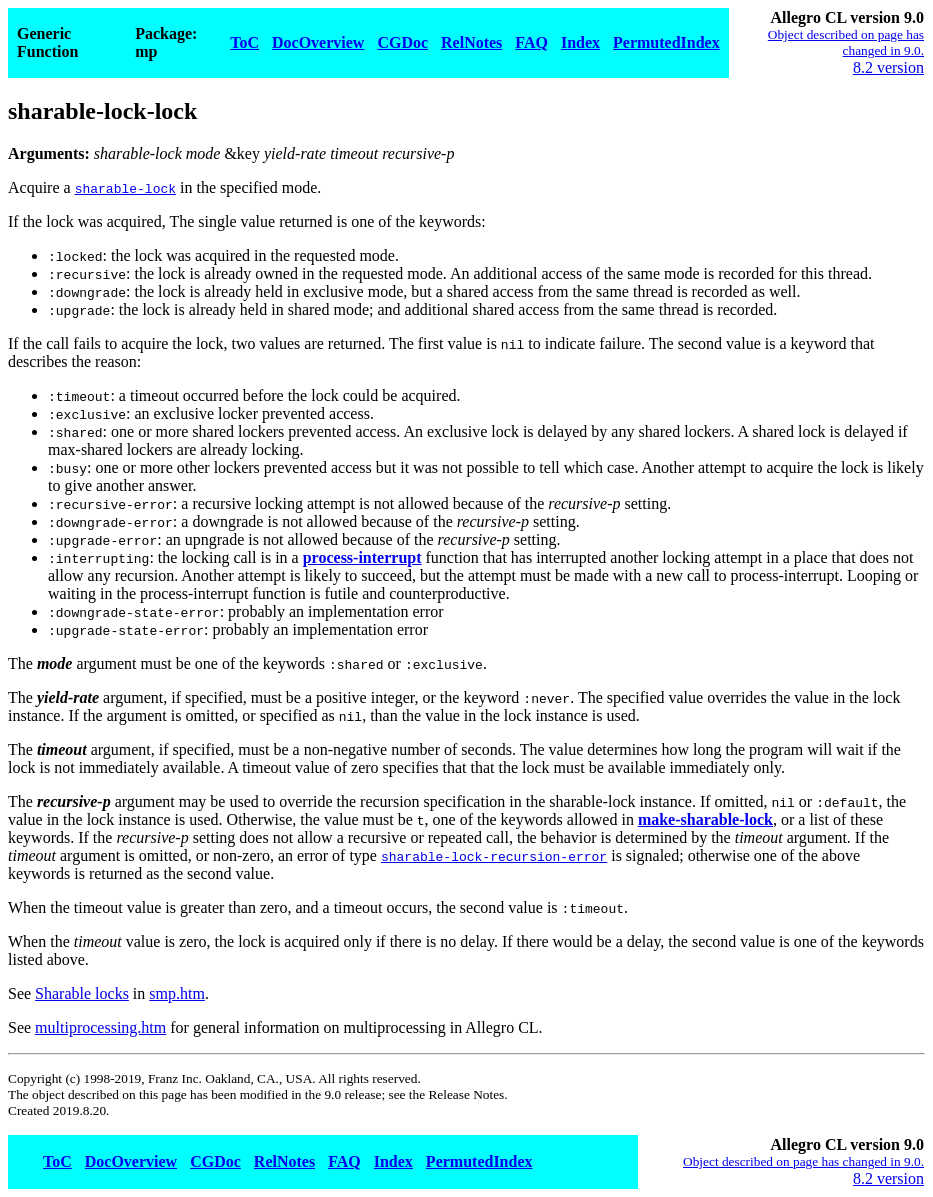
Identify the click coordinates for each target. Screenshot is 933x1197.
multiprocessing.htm (100, 1027)
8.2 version (888, 67)
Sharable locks (82, 993)
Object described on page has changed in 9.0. (846, 42)
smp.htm (177, 993)
